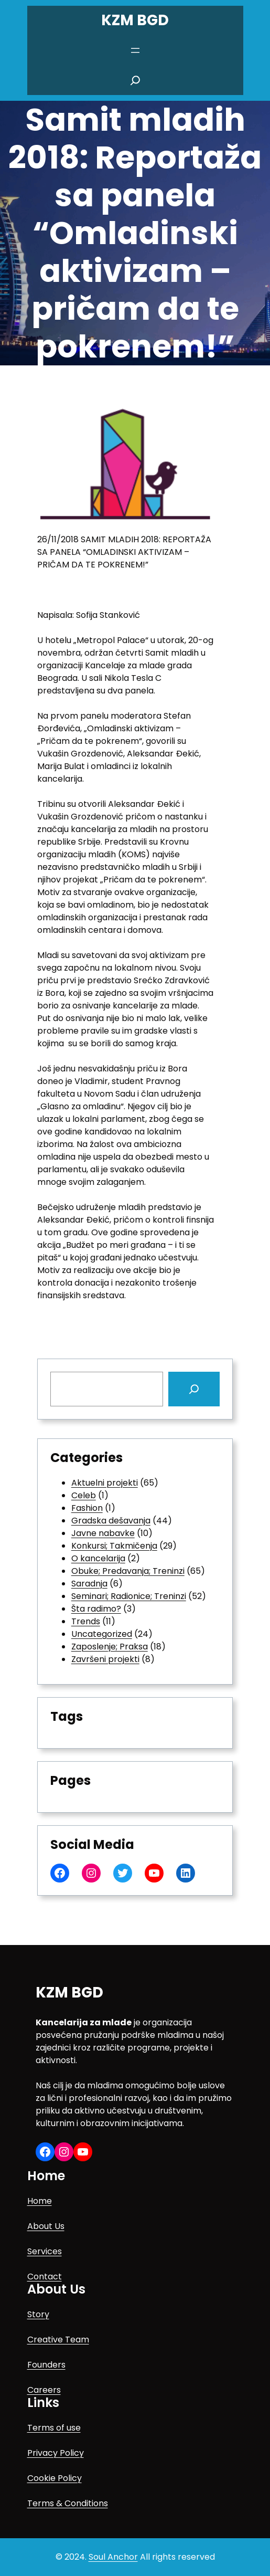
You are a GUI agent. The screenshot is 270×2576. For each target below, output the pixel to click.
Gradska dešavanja (110, 1521)
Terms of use (54, 2428)
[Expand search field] (135, 80)
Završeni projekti (105, 1659)
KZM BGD (135, 20)
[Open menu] (135, 50)
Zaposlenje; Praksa (109, 1647)
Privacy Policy (55, 2453)
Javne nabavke (103, 1533)
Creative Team (58, 2339)
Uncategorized (101, 1634)
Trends (85, 1621)
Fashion (87, 1508)
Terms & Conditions (67, 2503)
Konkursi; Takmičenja (114, 1546)
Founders (46, 2365)
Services (44, 2251)
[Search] (194, 1389)
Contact (44, 2276)
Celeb (83, 1495)
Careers (44, 2390)
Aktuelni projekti (104, 1483)
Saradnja (89, 1584)
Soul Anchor (113, 2557)
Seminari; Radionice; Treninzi (128, 1596)
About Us (45, 2226)
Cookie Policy (54, 2478)
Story (38, 2314)
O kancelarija (98, 1558)
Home (39, 2201)
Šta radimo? (96, 1609)
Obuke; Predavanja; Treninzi (128, 1571)
